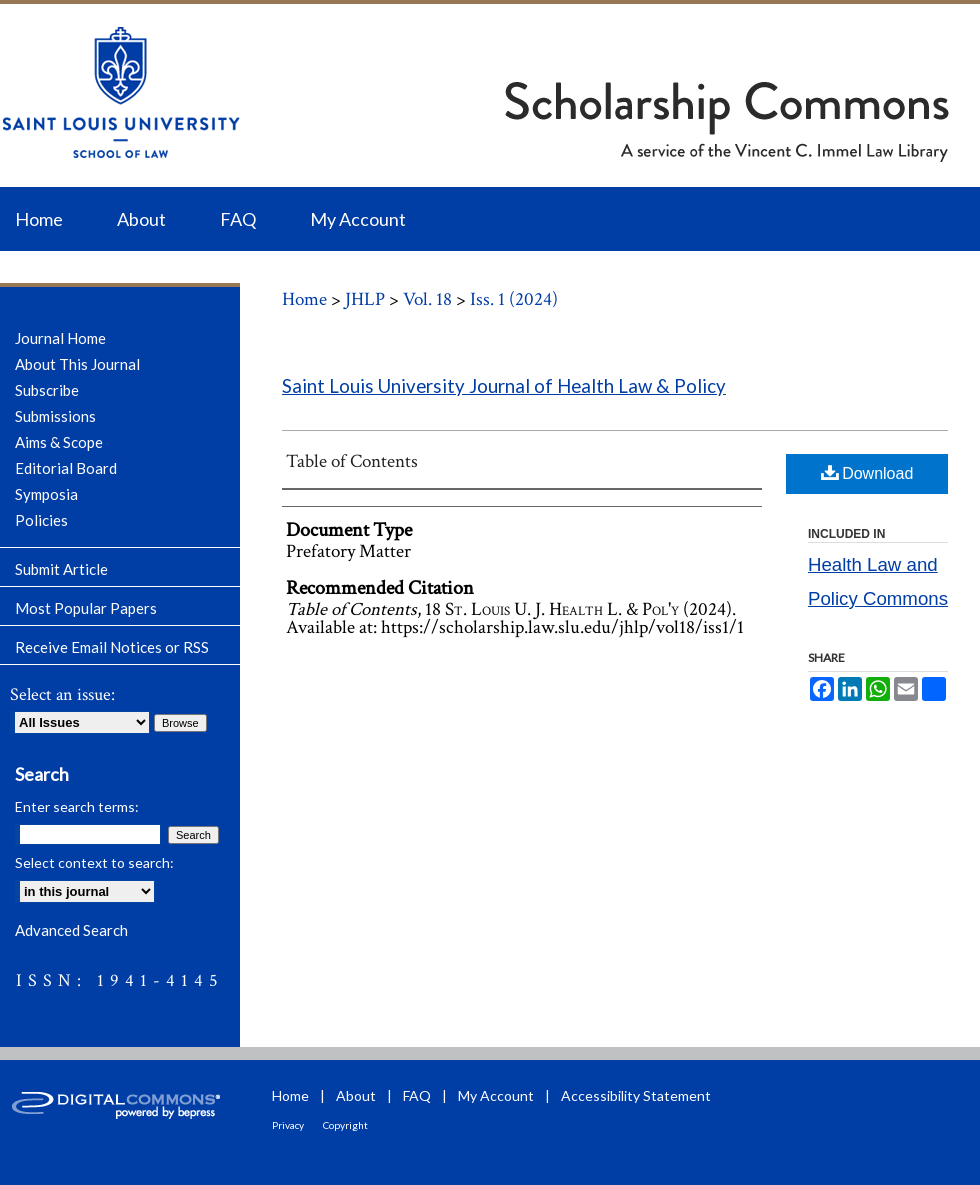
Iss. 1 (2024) (514, 299)
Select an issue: (62, 694)
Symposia (46, 494)
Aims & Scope (59, 442)
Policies (41, 520)
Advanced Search (71, 930)
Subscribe (47, 390)
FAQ (417, 1095)
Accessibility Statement (636, 1095)
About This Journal (77, 364)
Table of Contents (352, 461)
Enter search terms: (77, 806)
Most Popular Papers (86, 608)
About (356, 1095)
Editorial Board (66, 468)
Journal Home (60, 338)
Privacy (288, 1125)
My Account (496, 1095)
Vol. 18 (427, 299)
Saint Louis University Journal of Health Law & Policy (504, 386)
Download (867, 472)
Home (304, 299)
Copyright (345, 1125)
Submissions (55, 416)
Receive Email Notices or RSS (112, 647)
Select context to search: (94, 862)
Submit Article (61, 569)
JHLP (365, 299)
